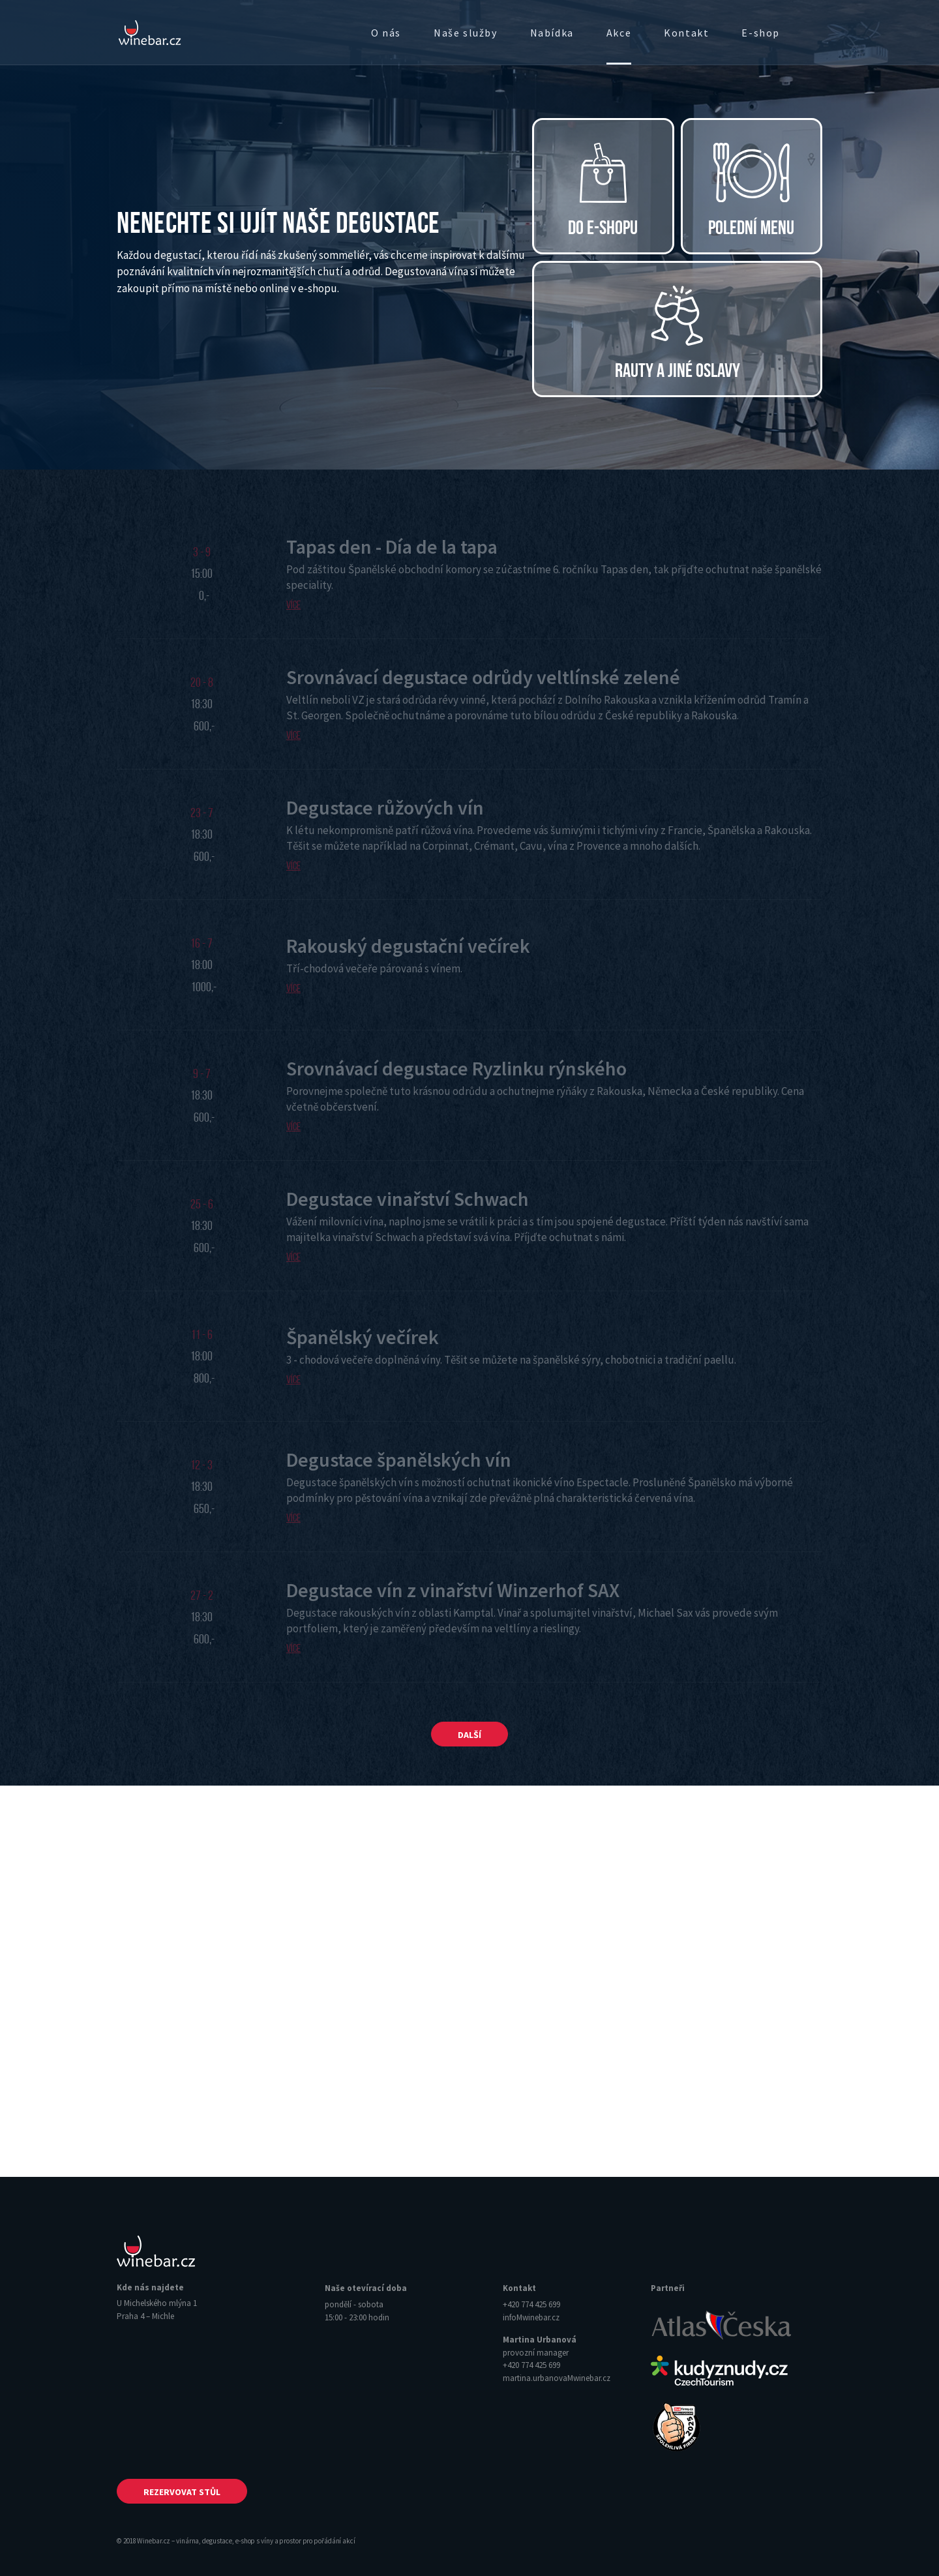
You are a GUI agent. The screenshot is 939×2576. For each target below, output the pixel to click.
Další (469, 1735)
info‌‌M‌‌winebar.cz (531, 2317)
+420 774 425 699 (531, 2304)
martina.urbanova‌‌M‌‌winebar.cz (556, 2378)
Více (293, 604)
